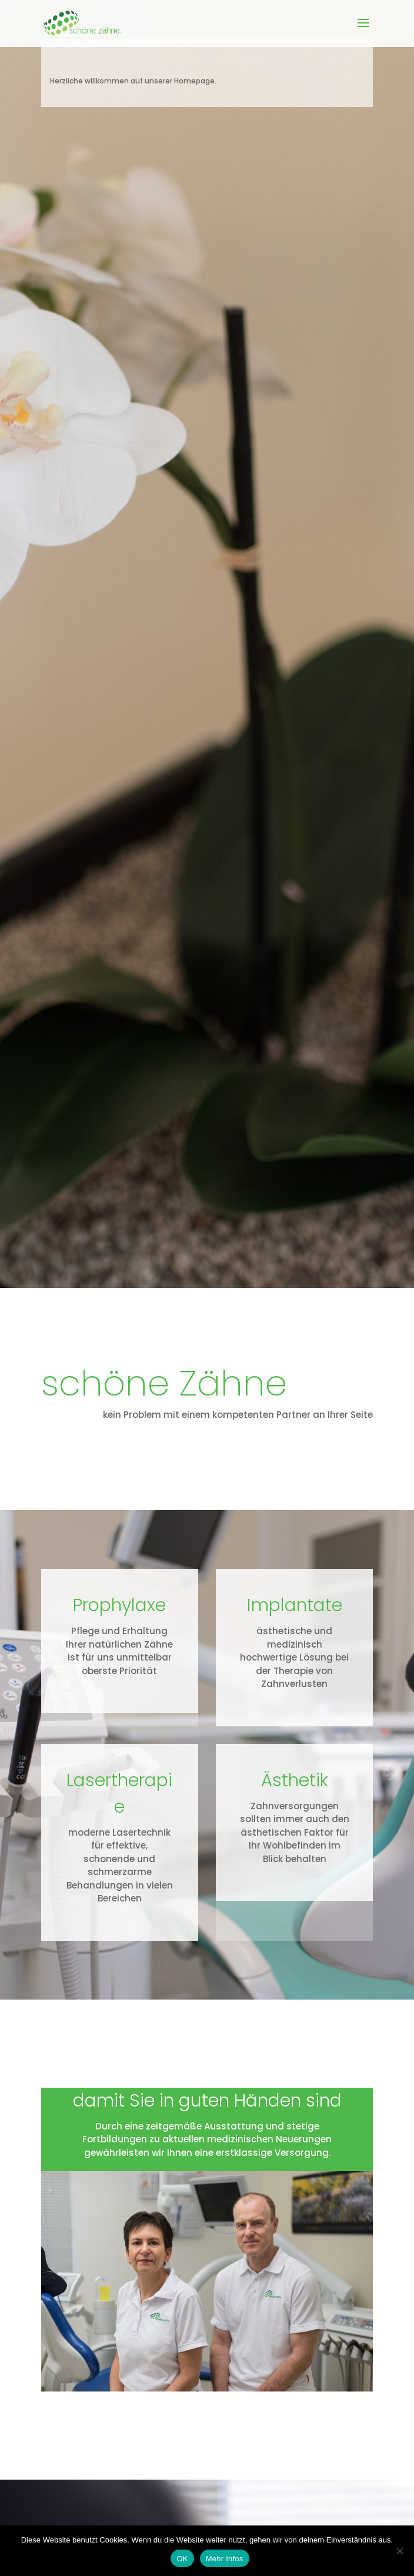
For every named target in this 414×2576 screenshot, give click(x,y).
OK (182, 2558)
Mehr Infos (224, 2558)
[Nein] (399, 2551)
